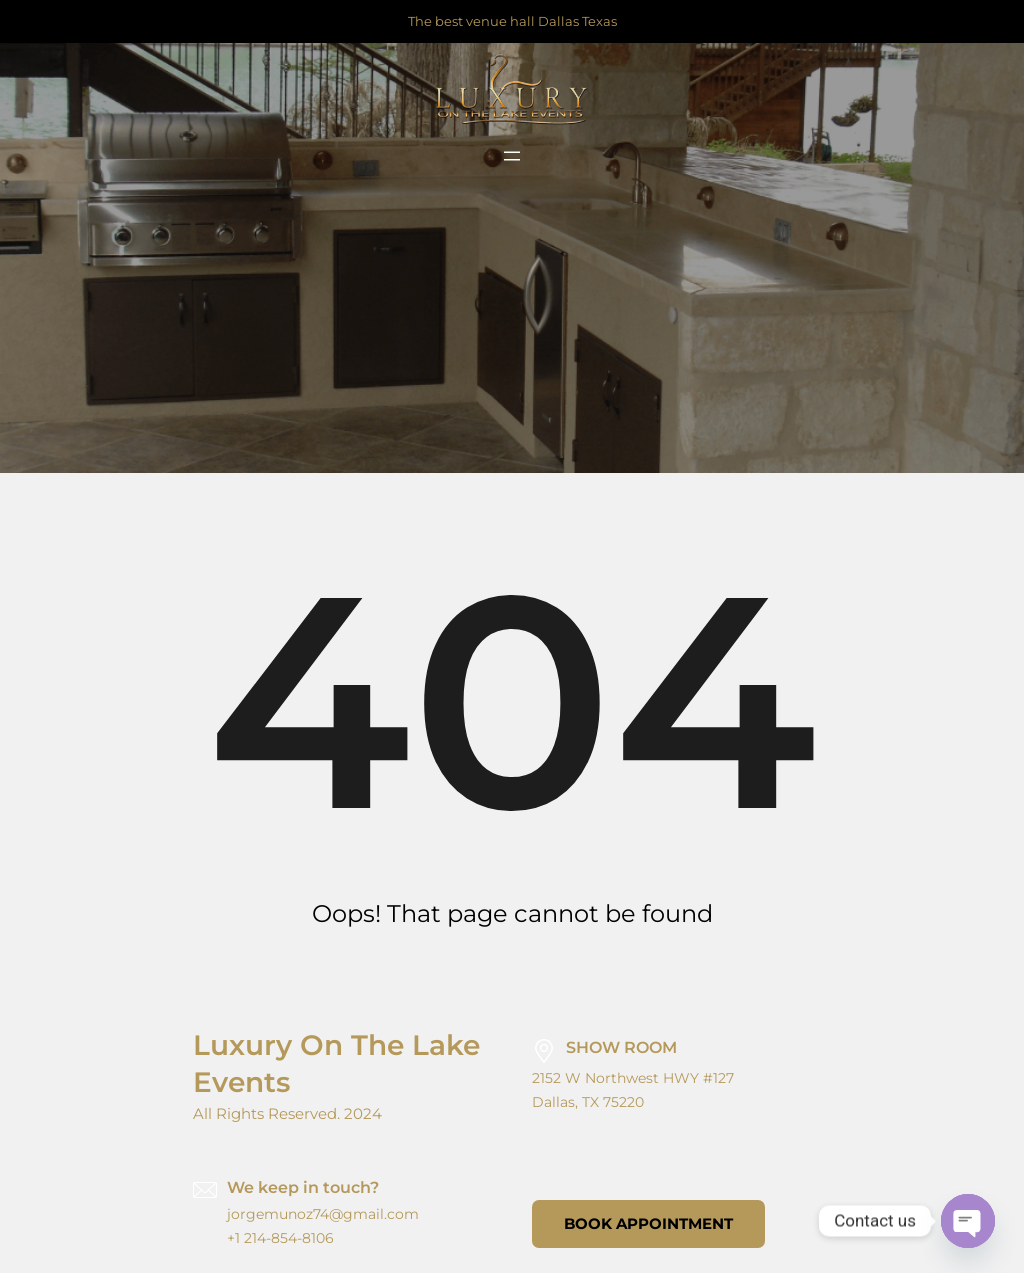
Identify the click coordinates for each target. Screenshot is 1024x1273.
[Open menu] (512, 156)
